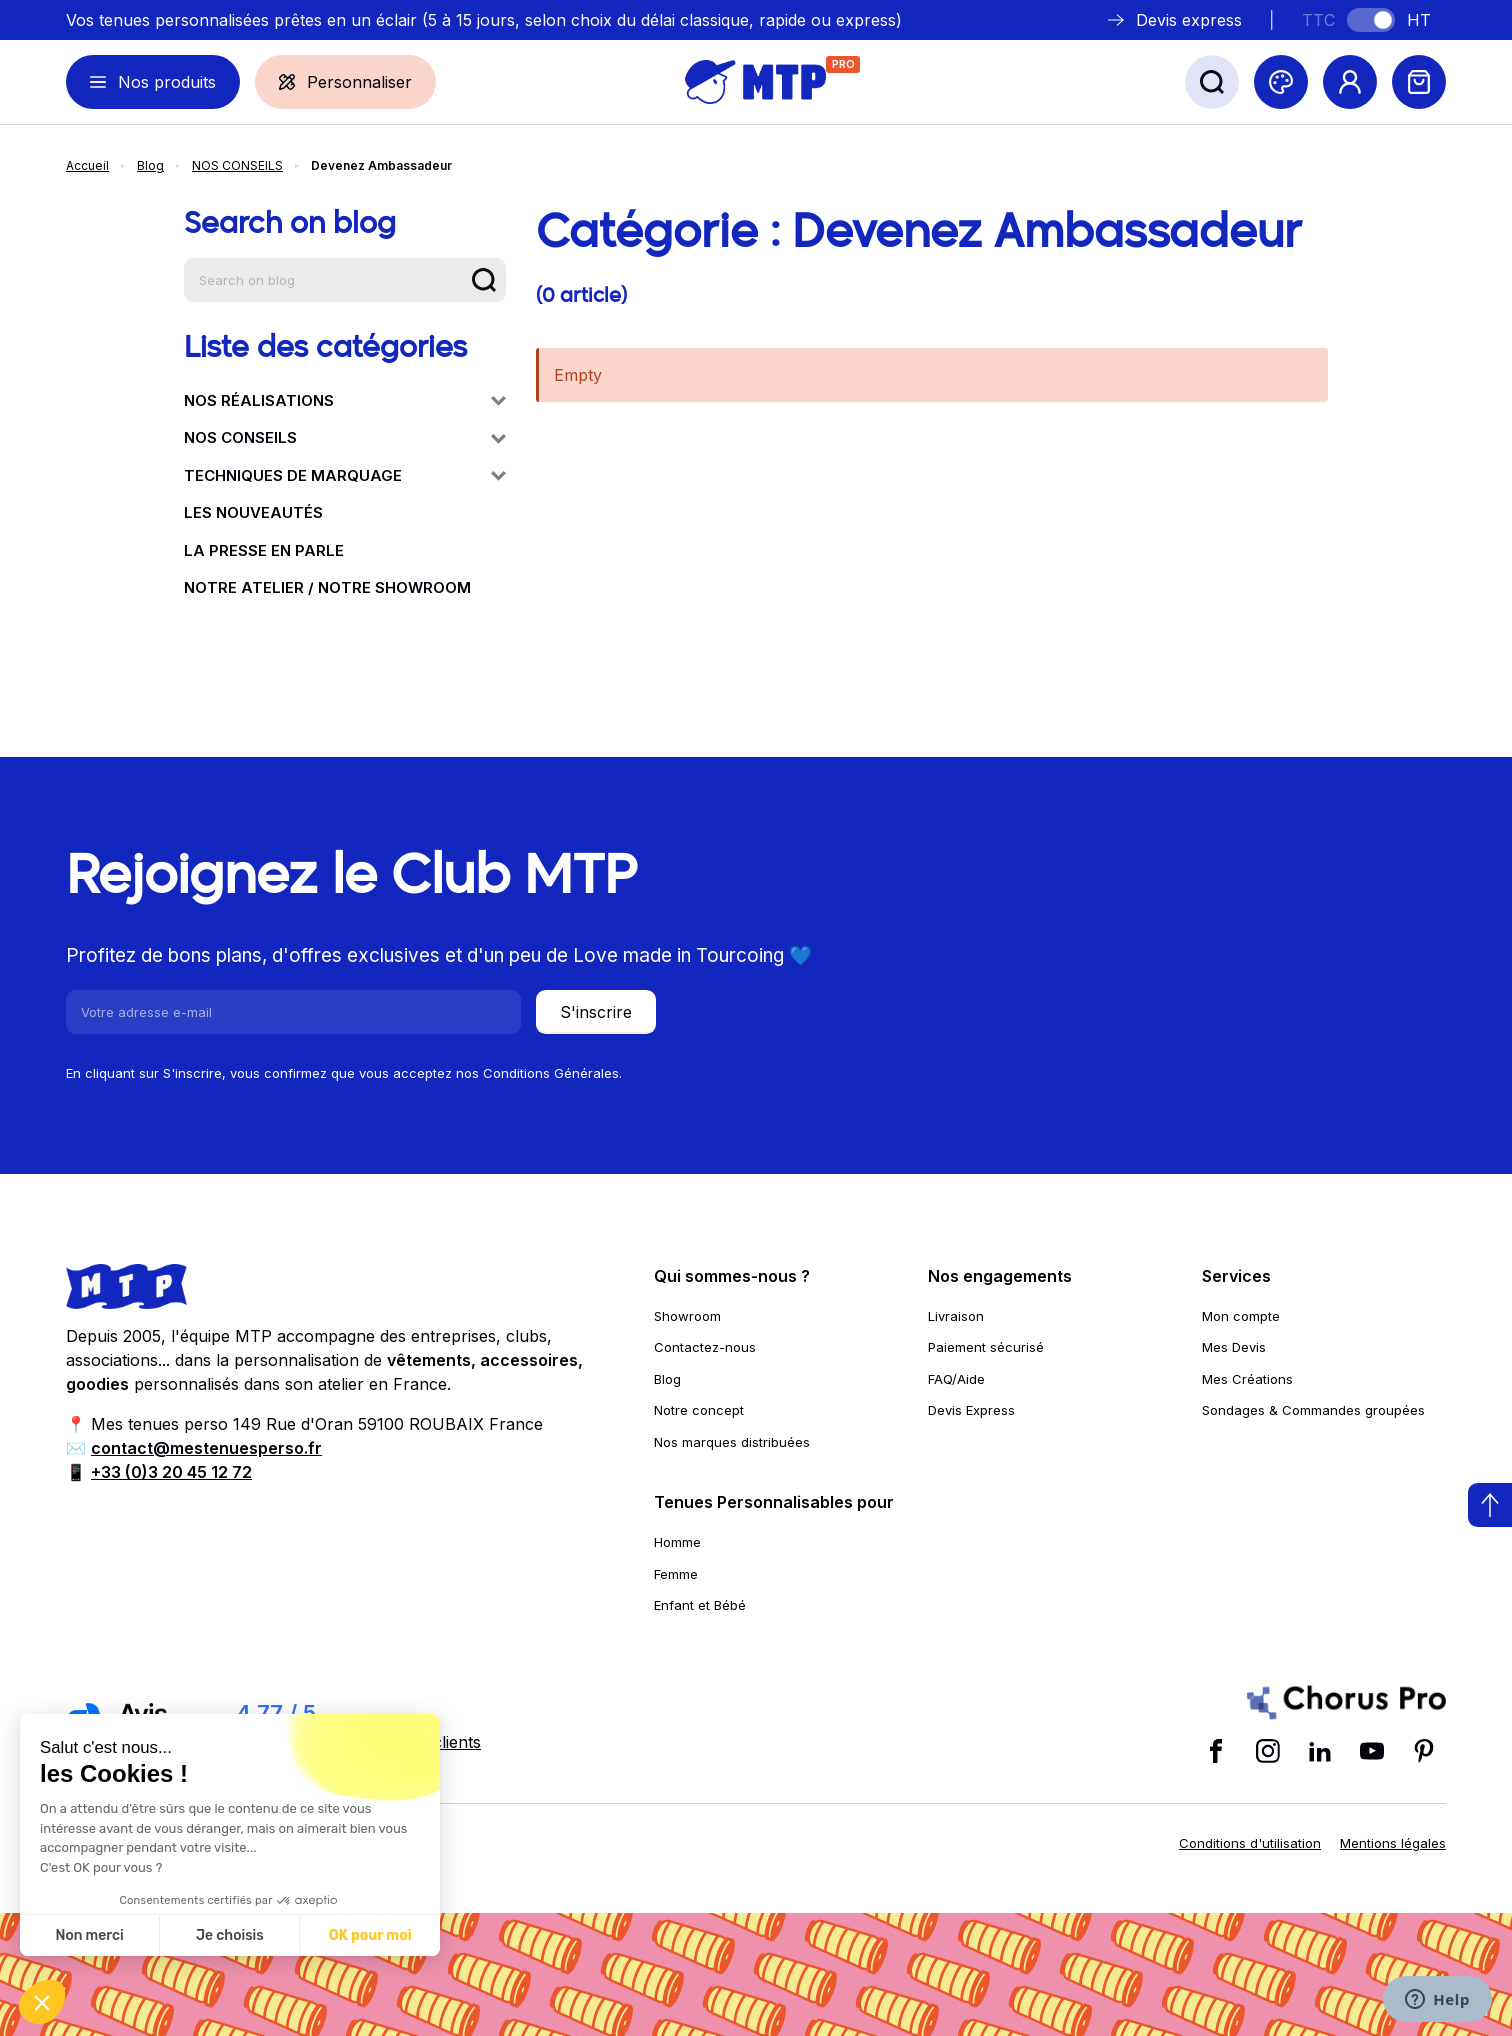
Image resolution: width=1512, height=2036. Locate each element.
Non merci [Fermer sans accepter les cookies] (89, 1935)
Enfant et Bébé (700, 1605)
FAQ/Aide (956, 1379)
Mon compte (1241, 1316)
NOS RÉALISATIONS (345, 400)
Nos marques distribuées (732, 1442)
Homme (677, 1542)
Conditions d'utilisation (1250, 1843)
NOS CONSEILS (237, 165)
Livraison (956, 1316)
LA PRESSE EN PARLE (264, 550)
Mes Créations (1247, 1379)
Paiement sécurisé (986, 1347)
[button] (42, 2002)
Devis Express (971, 1410)
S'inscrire (596, 1012)
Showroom (687, 1316)
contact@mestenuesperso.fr (206, 1448)
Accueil (87, 165)
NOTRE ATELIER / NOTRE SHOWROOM (327, 587)
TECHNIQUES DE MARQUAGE (345, 475)
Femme (676, 1574)
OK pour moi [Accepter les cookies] (370, 1935)
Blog (150, 165)
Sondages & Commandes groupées (1313, 1410)
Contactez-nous (705, 1347)
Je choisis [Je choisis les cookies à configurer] (230, 1935)
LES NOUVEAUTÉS (253, 512)
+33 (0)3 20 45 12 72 (171, 1472)
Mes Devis (1234, 1347)
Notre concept (699, 1410)
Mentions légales (1393, 1843)
